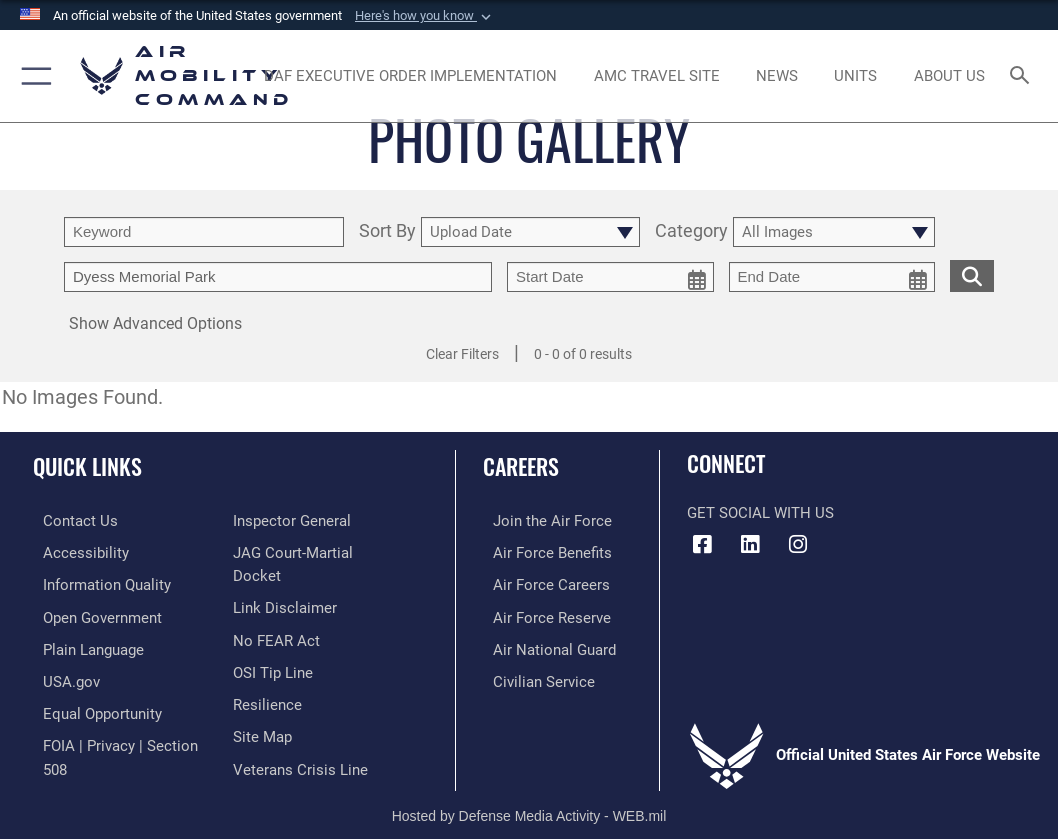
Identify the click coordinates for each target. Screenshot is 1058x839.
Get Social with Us (760, 513)
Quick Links (87, 466)
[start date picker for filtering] (610, 277)
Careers (521, 466)
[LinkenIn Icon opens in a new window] (750, 545)
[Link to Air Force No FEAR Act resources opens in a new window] (276, 612)
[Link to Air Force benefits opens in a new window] (542, 551)
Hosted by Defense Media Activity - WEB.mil (529, 795)
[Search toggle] (1023, 76)
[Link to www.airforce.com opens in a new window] (542, 520)
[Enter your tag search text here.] (278, 277)
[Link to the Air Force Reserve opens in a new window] (542, 612)
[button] (425, 16)
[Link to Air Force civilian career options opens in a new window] (534, 674)
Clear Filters (462, 354)
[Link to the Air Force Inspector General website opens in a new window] (292, 520)
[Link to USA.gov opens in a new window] (61, 674)
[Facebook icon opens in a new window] (702, 545)
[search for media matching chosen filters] (972, 274)
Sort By (387, 231)
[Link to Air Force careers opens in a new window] (541, 582)
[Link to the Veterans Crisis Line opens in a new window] (300, 736)
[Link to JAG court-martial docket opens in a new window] (319, 551)
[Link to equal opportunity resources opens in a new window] (92, 705)
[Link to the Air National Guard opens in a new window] (544, 643)
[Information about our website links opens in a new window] (285, 582)
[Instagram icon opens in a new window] (798, 545)
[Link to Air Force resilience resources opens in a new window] (267, 674)
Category (691, 231)
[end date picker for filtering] (832, 277)
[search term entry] (204, 232)
